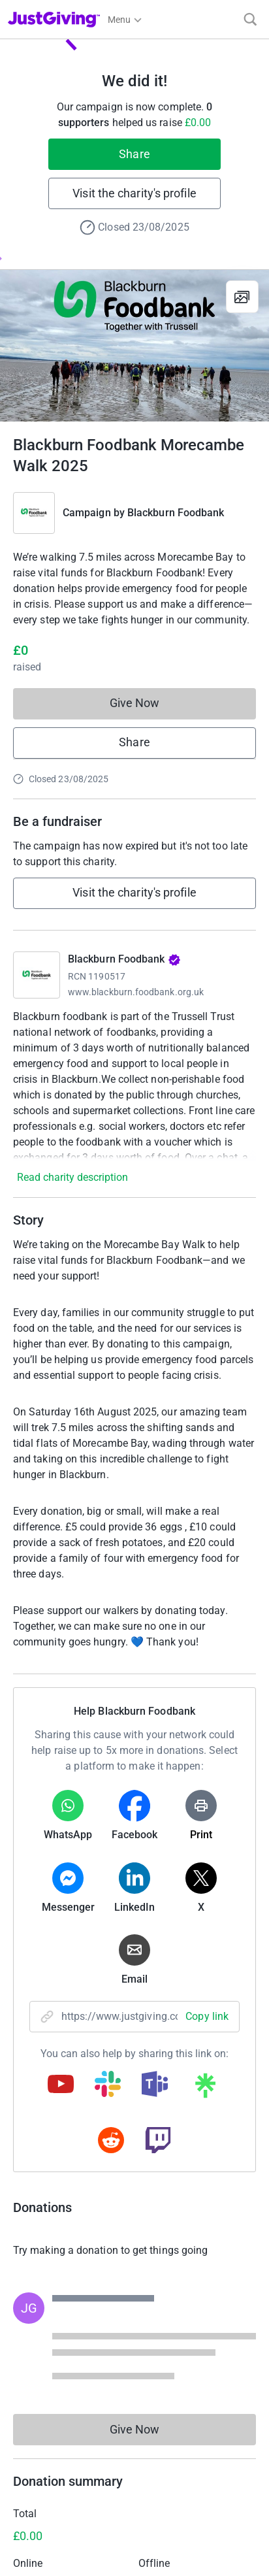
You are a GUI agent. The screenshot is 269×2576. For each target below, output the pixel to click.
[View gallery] (242, 296)
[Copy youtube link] (61, 2085)
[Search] (250, 19)
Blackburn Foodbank (175, 512)
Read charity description (72, 1177)
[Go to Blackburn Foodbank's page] (36, 975)
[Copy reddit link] (111, 2141)
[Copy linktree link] (205, 2088)
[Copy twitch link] (158, 2141)
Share (134, 154)
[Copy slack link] (108, 2085)
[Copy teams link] (155, 2085)
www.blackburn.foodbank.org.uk (136, 992)
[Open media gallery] (134, 345)
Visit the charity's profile (134, 193)
